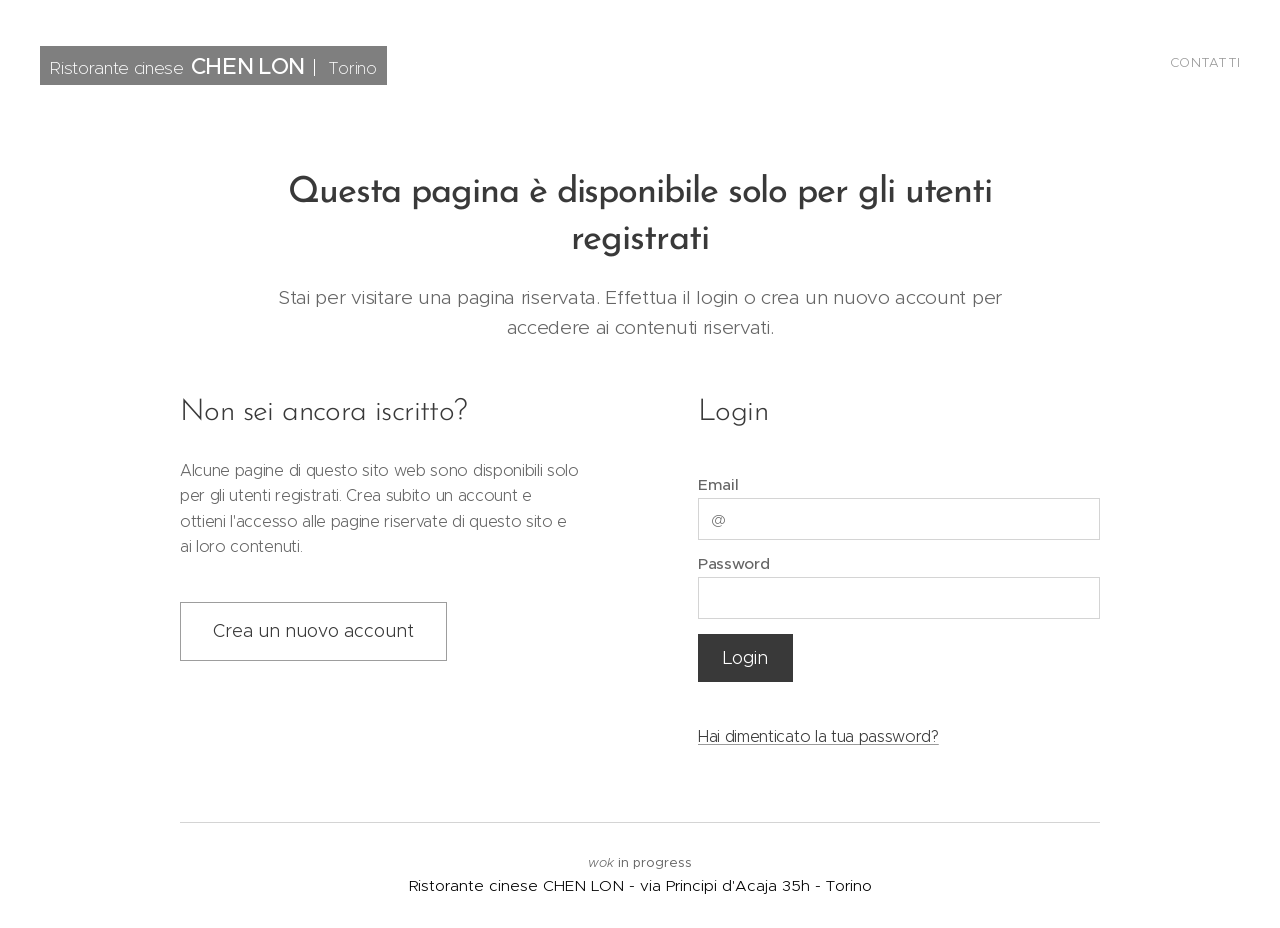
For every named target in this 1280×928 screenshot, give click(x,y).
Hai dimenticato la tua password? (818, 736)
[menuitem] (1237, 65)
